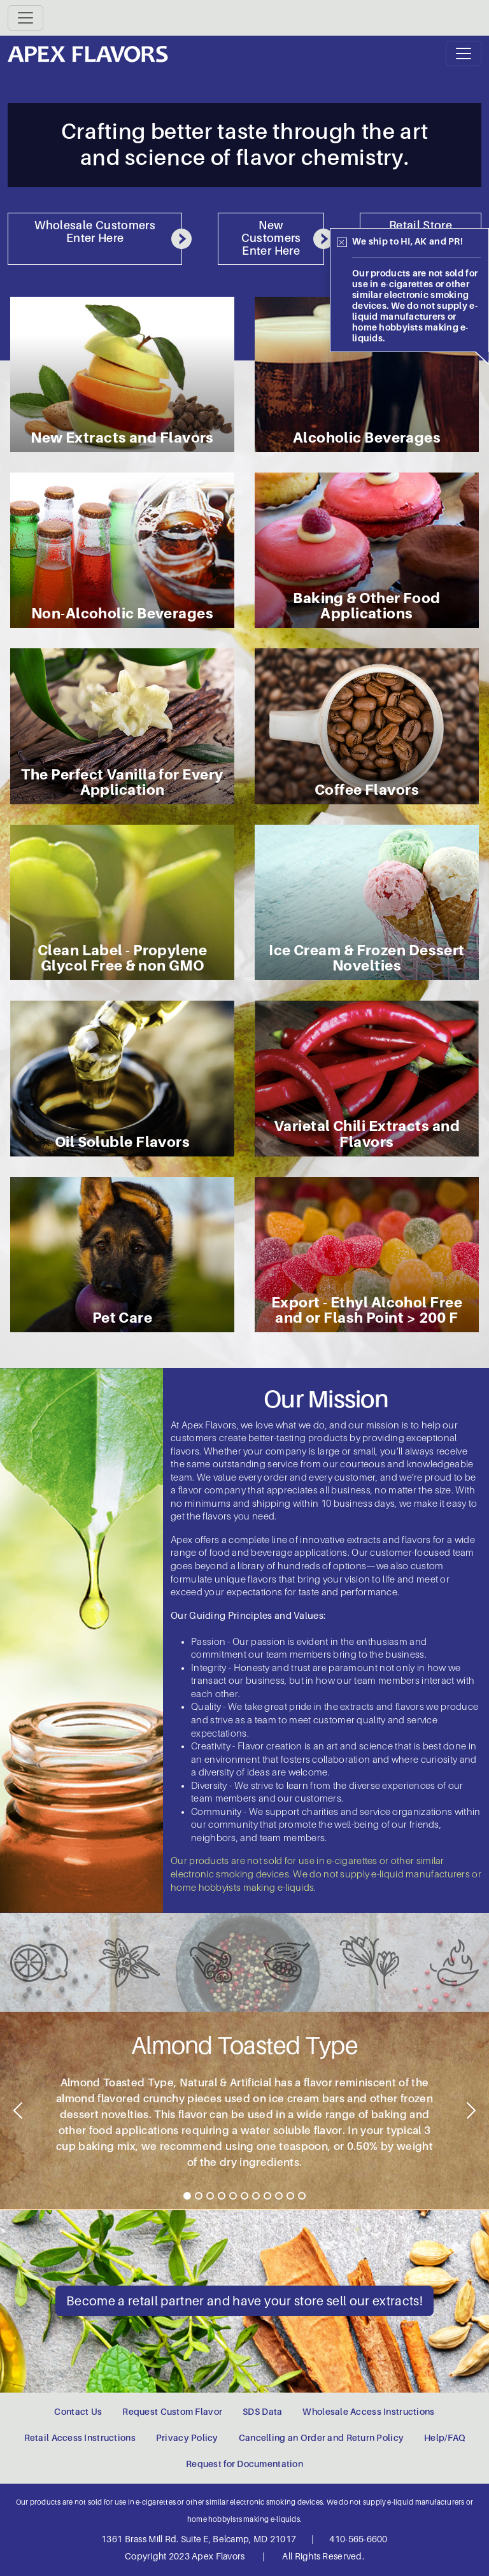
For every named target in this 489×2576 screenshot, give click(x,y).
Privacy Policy (187, 2438)
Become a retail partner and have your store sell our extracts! (244, 2301)
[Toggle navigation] (25, 18)
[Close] (342, 243)
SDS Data (262, 2412)
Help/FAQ (444, 2438)
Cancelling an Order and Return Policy (321, 2438)
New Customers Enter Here (282, 238)
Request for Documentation (244, 2464)
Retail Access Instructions (80, 2438)
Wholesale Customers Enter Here (108, 234)
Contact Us (78, 2412)
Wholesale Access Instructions (368, 2412)
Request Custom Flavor (172, 2412)
